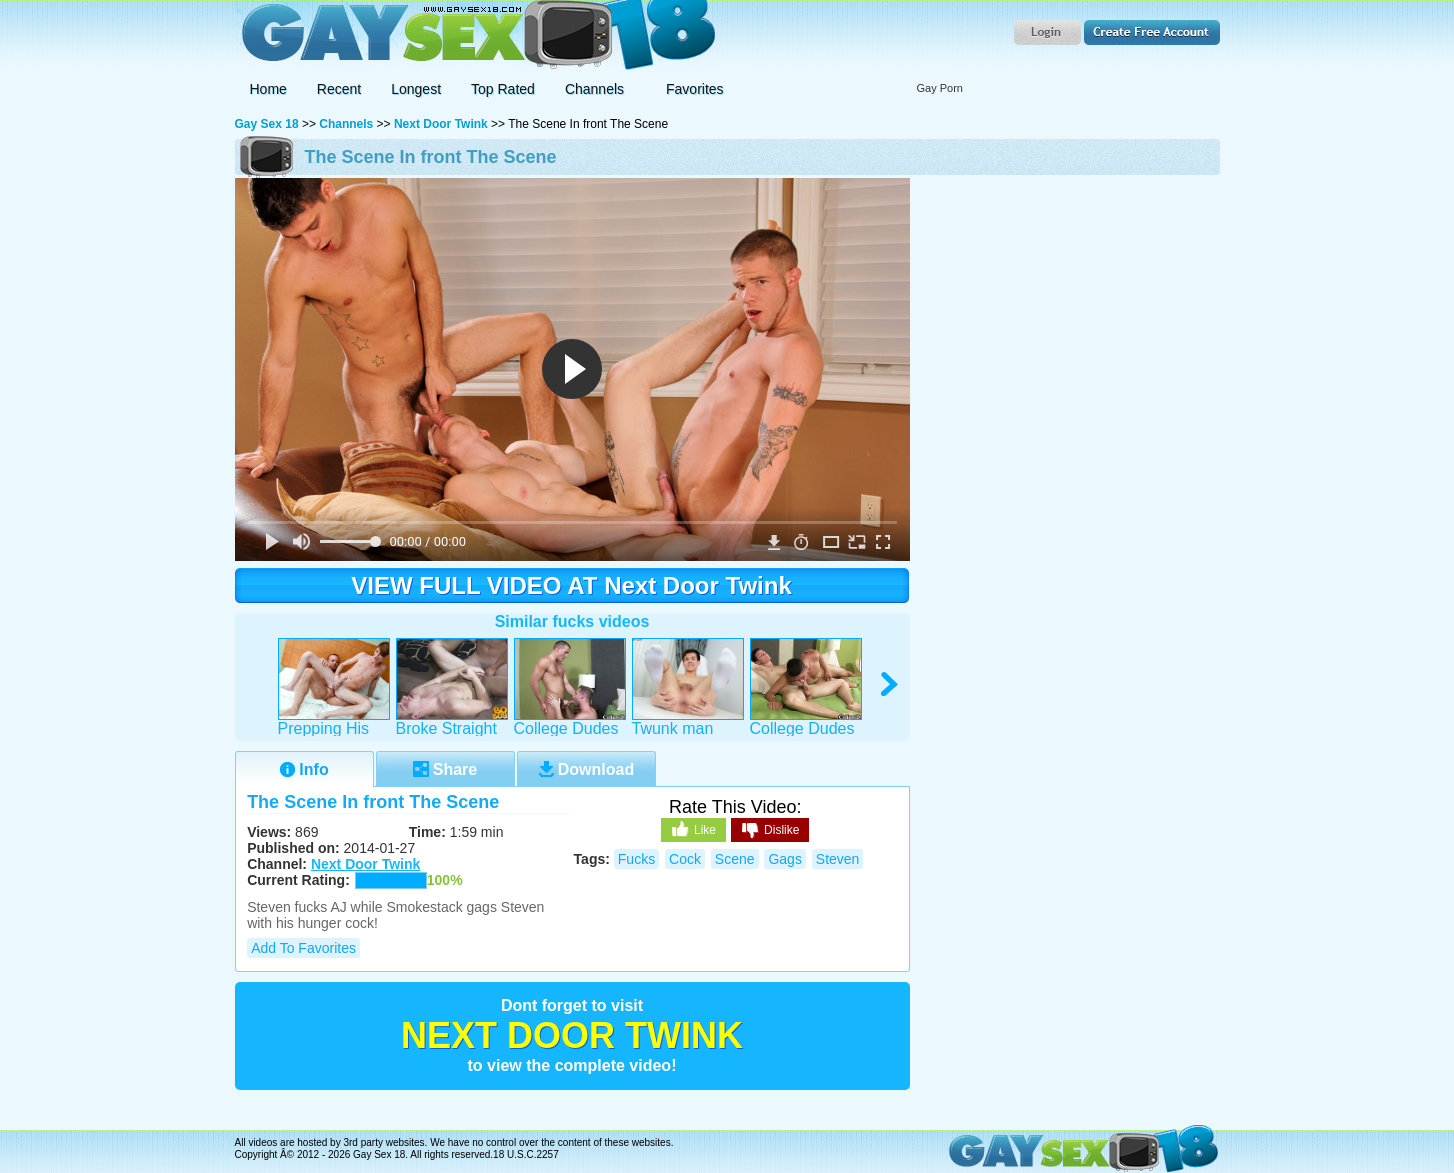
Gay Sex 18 (475, 35)
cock (685, 859)
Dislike (770, 831)
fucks (636, 859)
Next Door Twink (441, 124)
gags (784, 859)
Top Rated (503, 89)
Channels (346, 124)
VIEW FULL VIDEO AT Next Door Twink (571, 585)
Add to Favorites (303, 948)
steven (838, 859)
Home (268, 89)
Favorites (695, 89)
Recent (339, 89)
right (890, 684)
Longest (416, 89)
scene (735, 859)
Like (693, 829)
